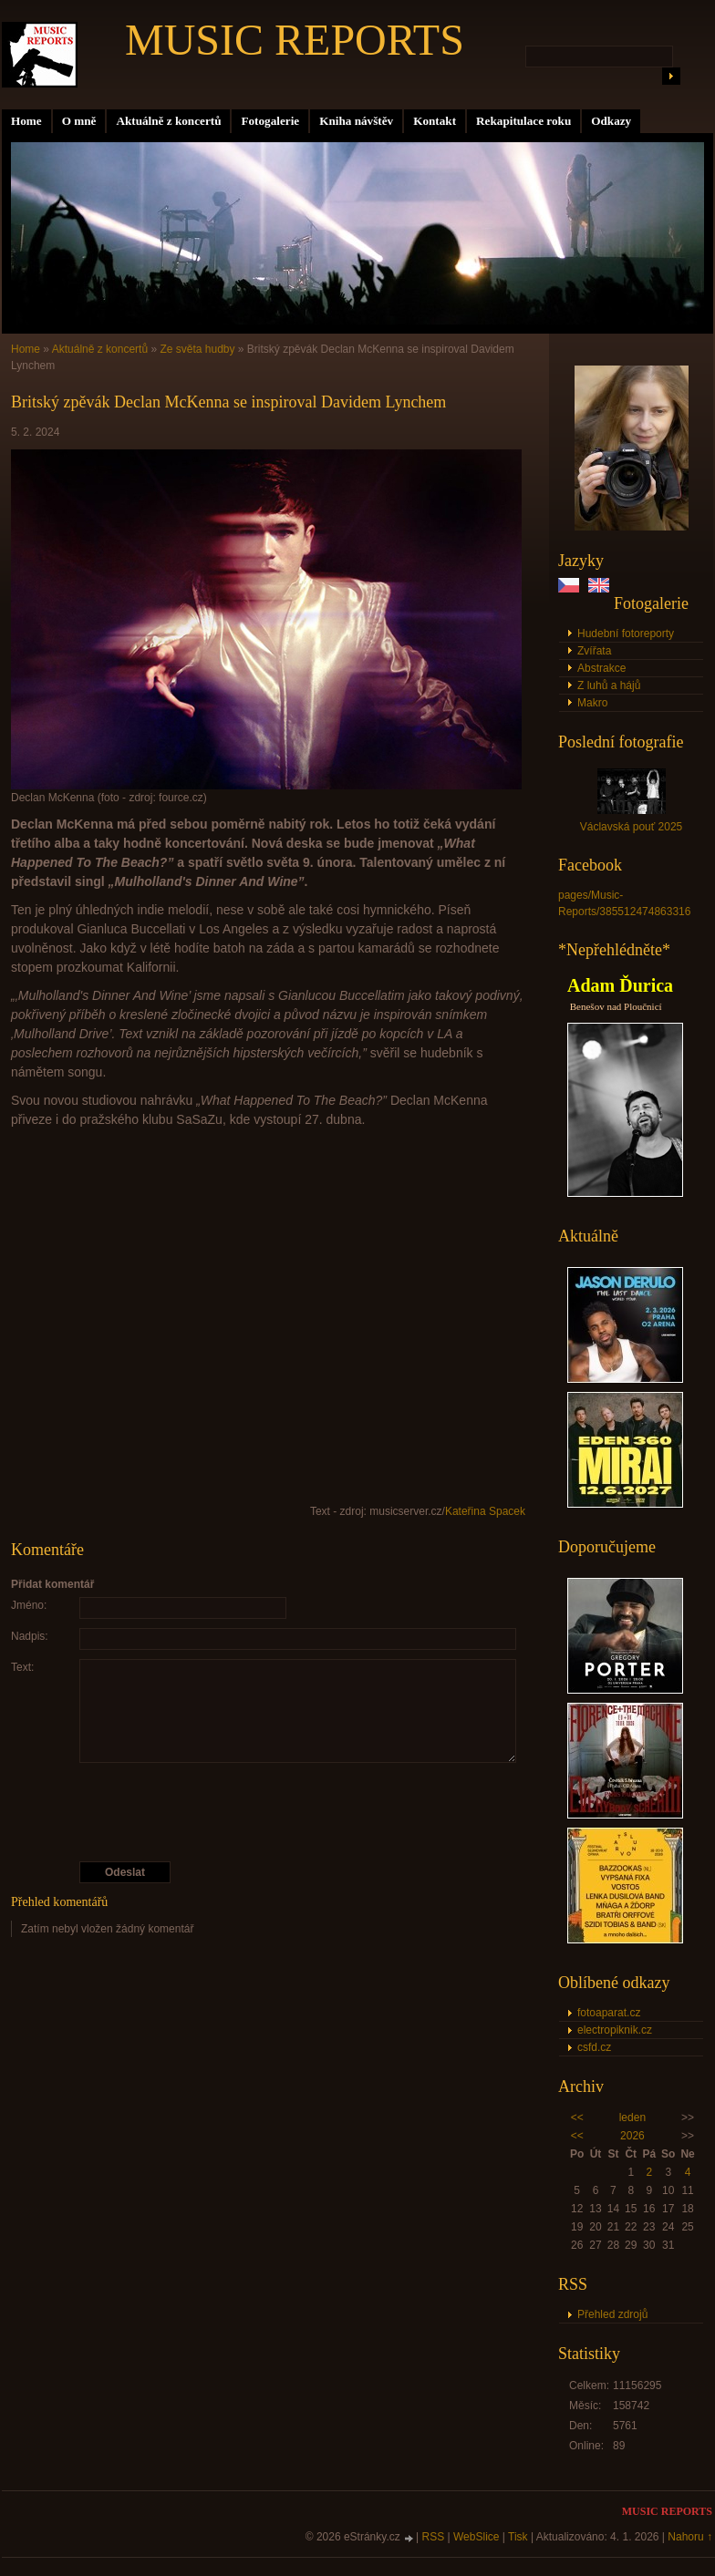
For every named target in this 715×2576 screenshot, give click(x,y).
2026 (632, 2135)
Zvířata (594, 650)
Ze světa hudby (197, 349)
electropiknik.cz (614, 2030)
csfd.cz (594, 2047)
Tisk (518, 2536)
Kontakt (434, 121)
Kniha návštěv (356, 121)
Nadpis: (29, 1636)
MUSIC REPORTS (294, 39)
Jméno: (29, 1605)
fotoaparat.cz (608, 2012)
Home (26, 121)
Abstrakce (601, 668)
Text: (22, 1667)
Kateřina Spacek (485, 1511)
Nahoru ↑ (690, 2536)
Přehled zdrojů (612, 2314)
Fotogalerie (270, 121)
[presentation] (269, 1812)
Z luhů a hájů (608, 685)
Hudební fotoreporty (625, 633)
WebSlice (476, 2536)
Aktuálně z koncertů (168, 121)
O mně (79, 121)
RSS (433, 2536)
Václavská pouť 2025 (631, 826)
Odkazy (611, 121)
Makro (592, 702)
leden (632, 2117)
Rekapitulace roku (523, 121)
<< (577, 2117)
